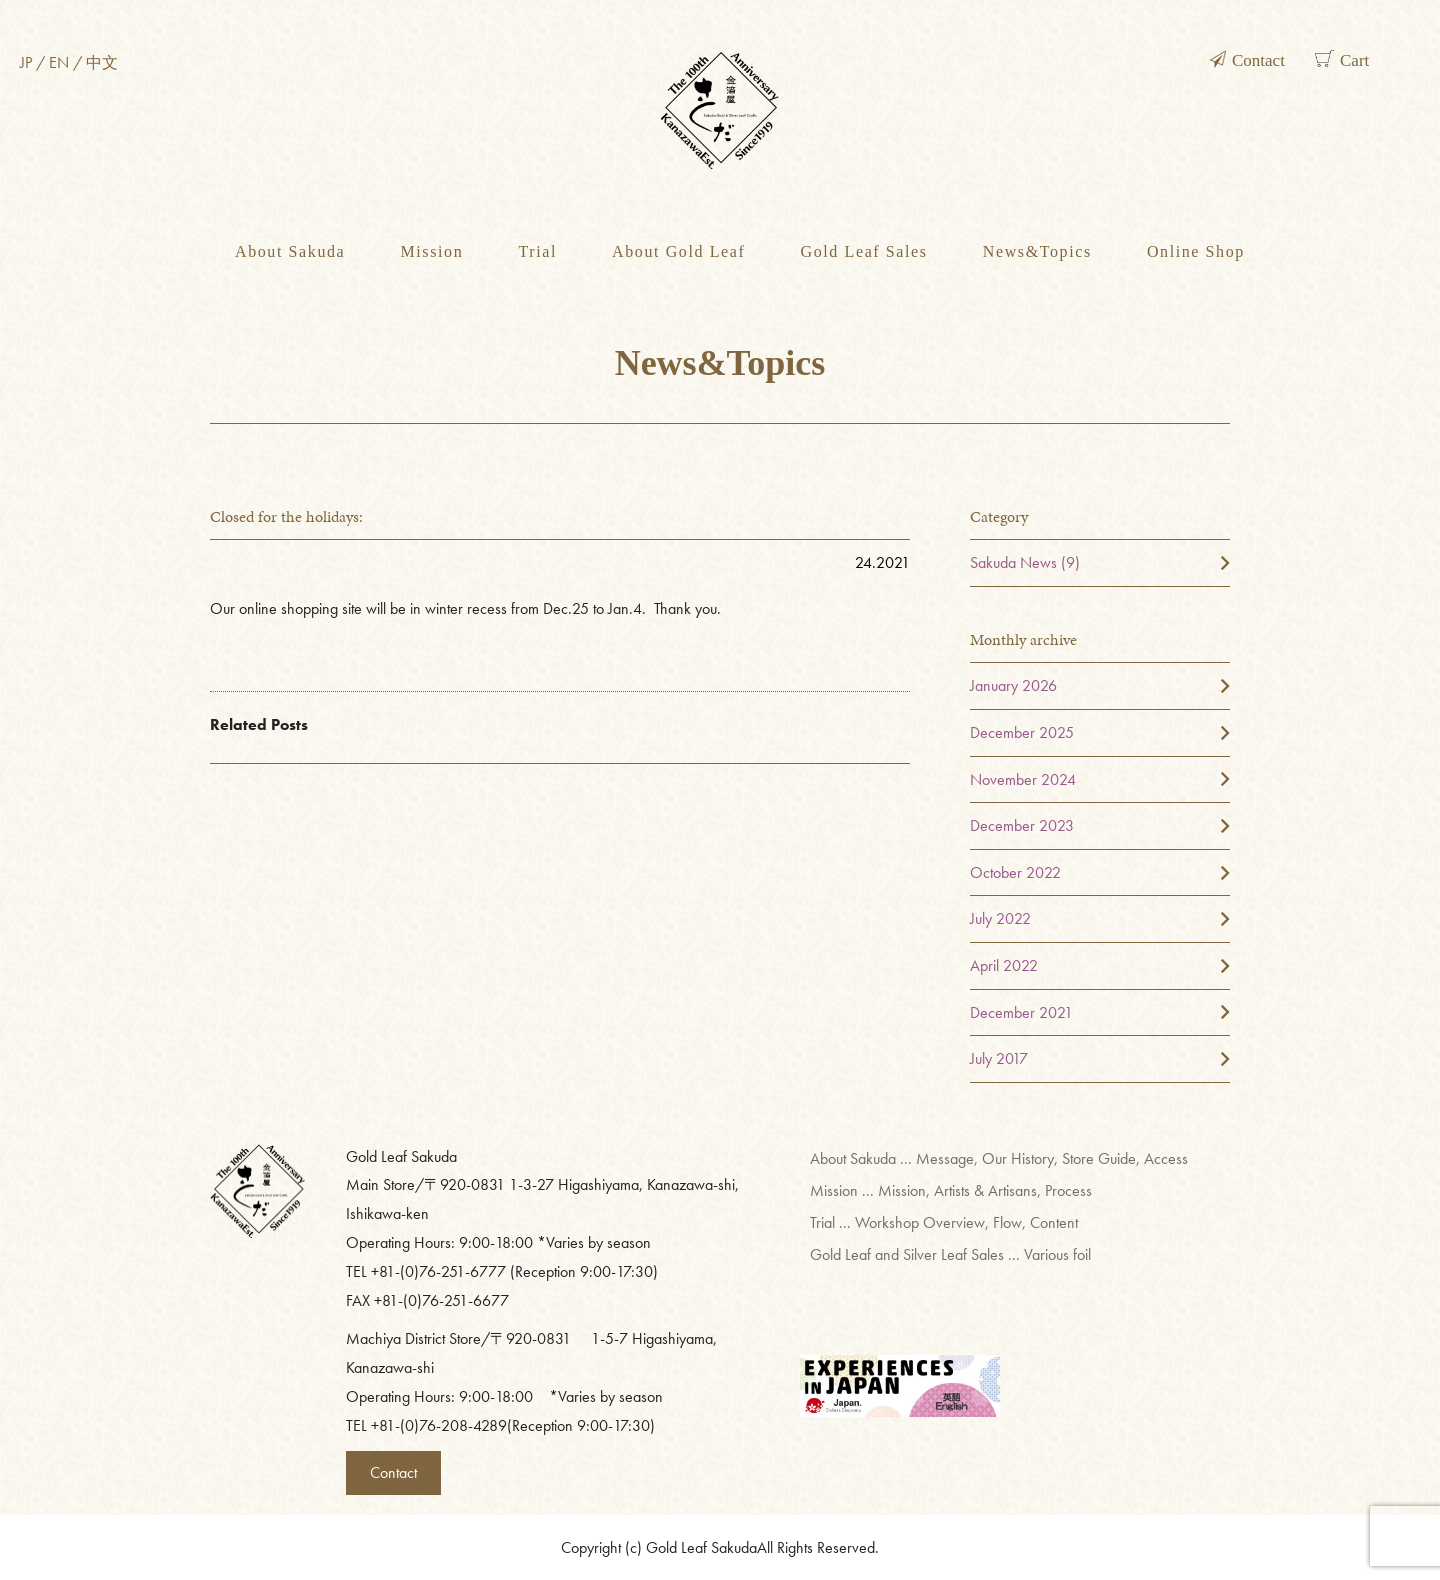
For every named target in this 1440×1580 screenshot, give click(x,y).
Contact (393, 1472)
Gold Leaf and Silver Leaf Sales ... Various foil (950, 1254)
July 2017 (999, 1058)
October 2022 (1015, 872)
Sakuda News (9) (1025, 562)
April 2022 (1004, 965)
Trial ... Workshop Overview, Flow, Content (944, 1222)
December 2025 (1022, 732)
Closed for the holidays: (286, 516)
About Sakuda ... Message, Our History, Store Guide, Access (999, 1158)
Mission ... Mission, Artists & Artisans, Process (951, 1190)
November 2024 (1023, 779)
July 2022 (1000, 918)
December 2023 (1022, 825)
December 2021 (1021, 1012)
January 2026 (1013, 685)
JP (26, 62)
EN (59, 62)
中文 (102, 62)
